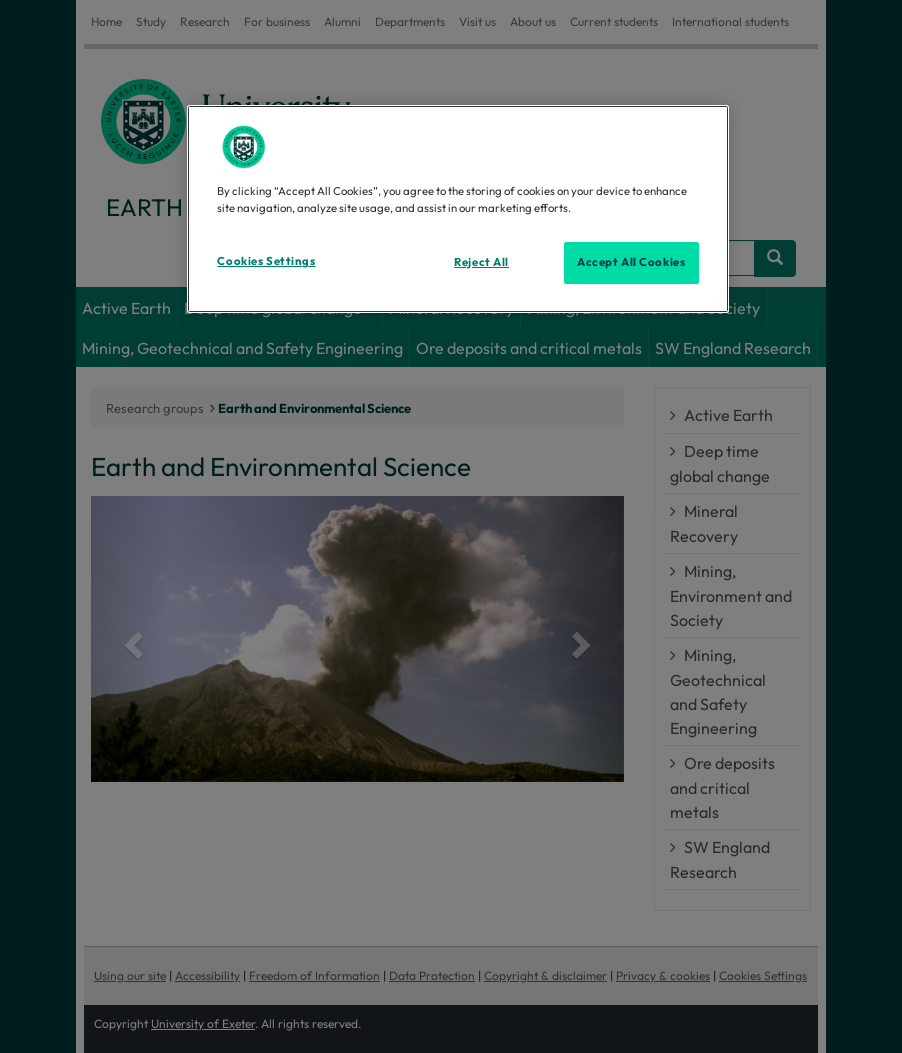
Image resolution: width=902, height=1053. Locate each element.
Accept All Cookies (631, 262)
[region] (457, 209)
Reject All (481, 262)
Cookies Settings (266, 261)
